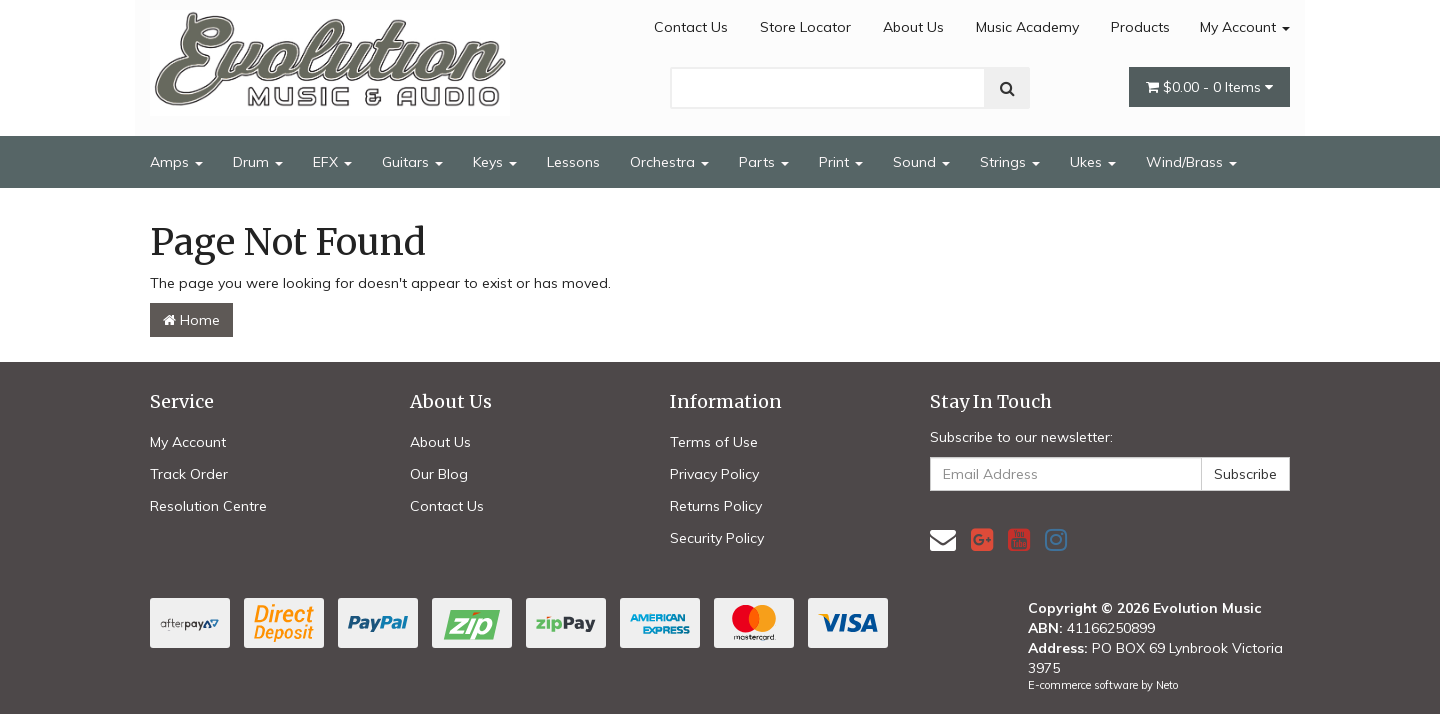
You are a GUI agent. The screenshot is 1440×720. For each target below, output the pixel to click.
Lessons (573, 162)
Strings (1010, 162)
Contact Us (691, 27)
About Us (913, 27)
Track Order (189, 474)
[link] (982, 539)
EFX (332, 162)
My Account (1245, 27)
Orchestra (669, 162)
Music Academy (1027, 27)
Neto (1167, 685)
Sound (921, 162)
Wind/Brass (1191, 162)
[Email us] (943, 539)
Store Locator (805, 27)
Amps (176, 162)
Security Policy (717, 538)
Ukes (1093, 162)
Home (191, 320)
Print (841, 162)
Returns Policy (716, 506)
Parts (764, 162)
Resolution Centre (208, 506)
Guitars (412, 162)
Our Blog (439, 474)
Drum (258, 162)
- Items (1209, 87)
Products (1140, 27)
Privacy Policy (714, 474)
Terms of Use (714, 442)
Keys (495, 162)
